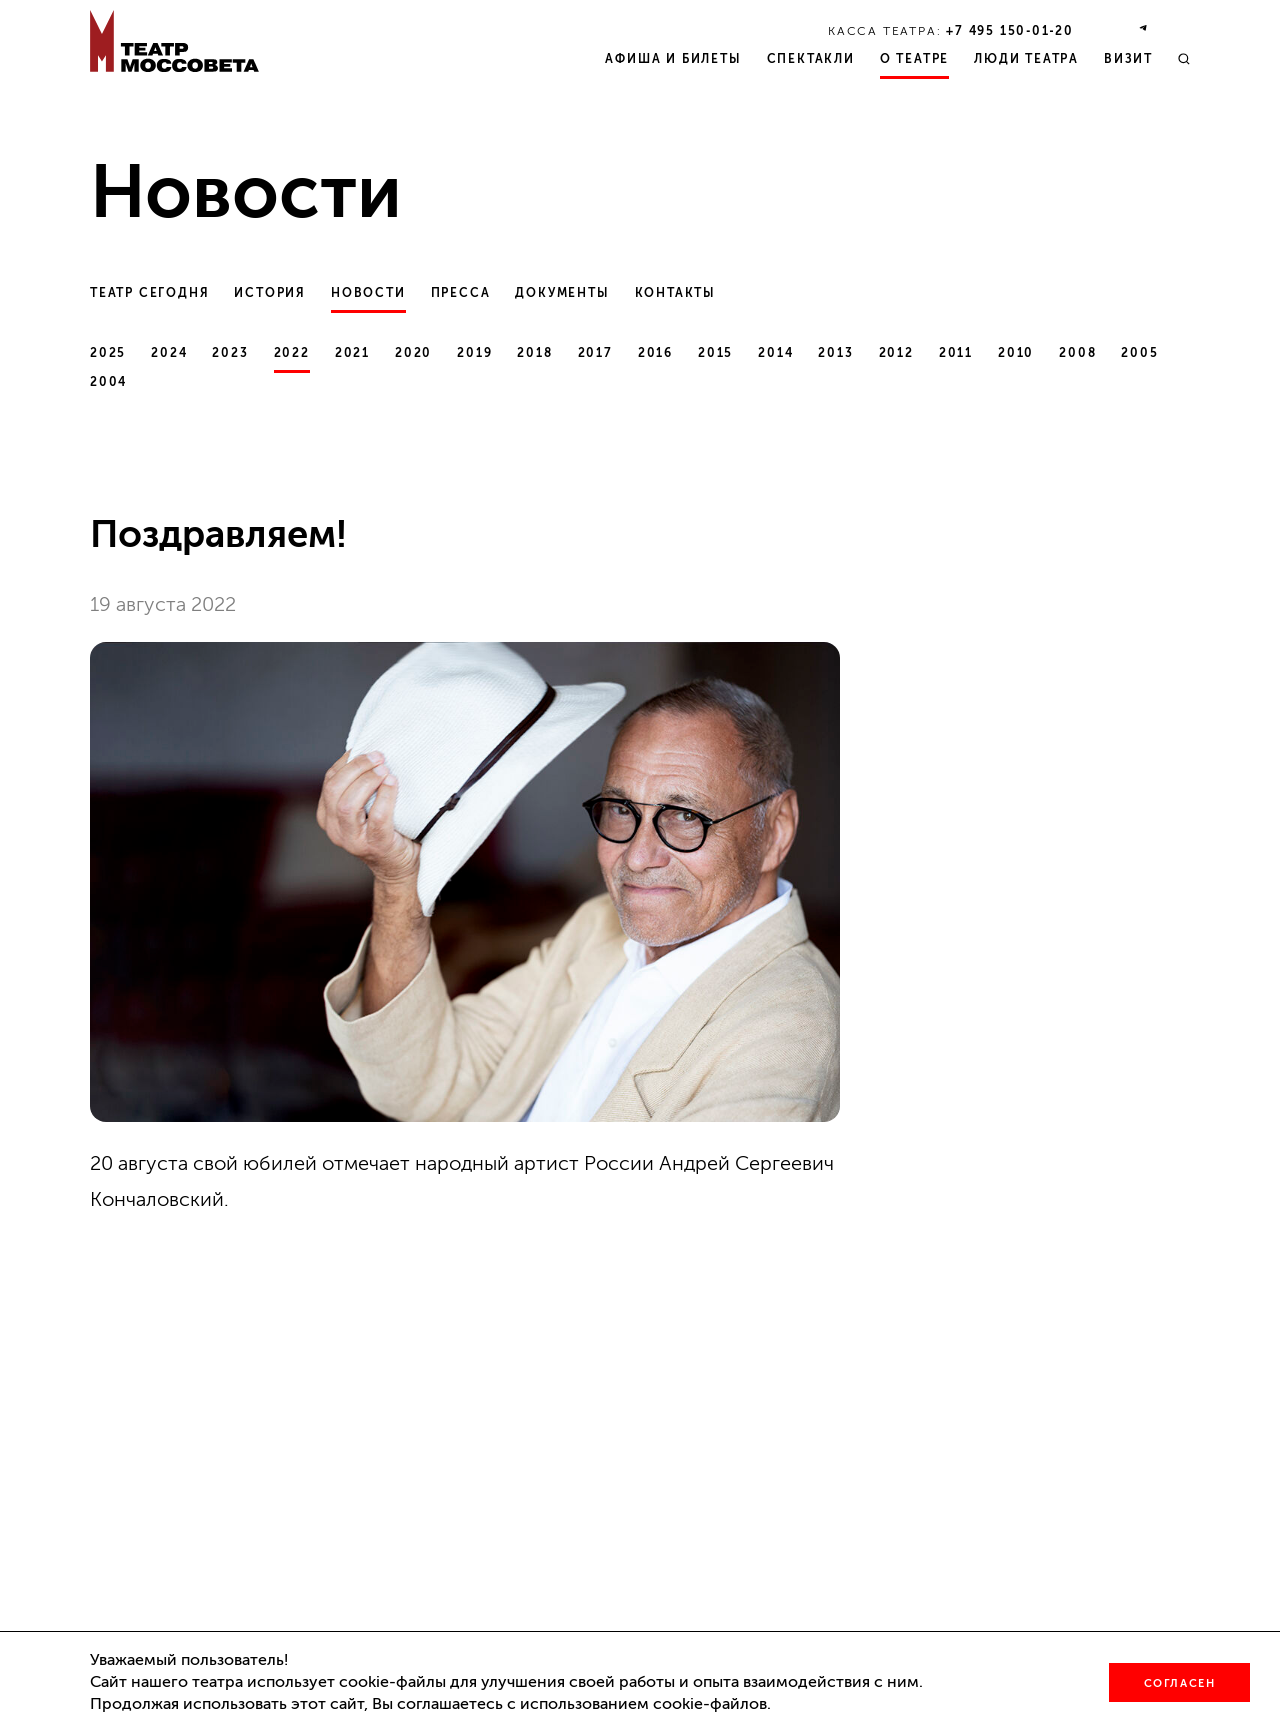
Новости (368, 293)
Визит (1128, 59)
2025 (108, 353)
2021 (352, 353)
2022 (292, 353)
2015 (715, 353)
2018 (534, 353)
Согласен (1180, 1683)
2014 (775, 353)
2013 (835, 353)
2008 (1077, 353)
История (270, 293)
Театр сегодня (149, 293)
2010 (1016, 353)
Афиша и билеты (673, 59)
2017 (595, 353)
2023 (230, 353)
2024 (169, 353)
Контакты (675, 293)
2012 (896, 353)
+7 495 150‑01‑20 (1010, 31)
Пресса (461, 293)
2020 (413, 353)
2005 (1139, 353)
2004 (108, 382)
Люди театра (1026, 59)
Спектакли (811, 59)
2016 (655, 353)
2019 (474, 353)
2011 (956, 353)
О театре (914, 59)
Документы (562, 293)
